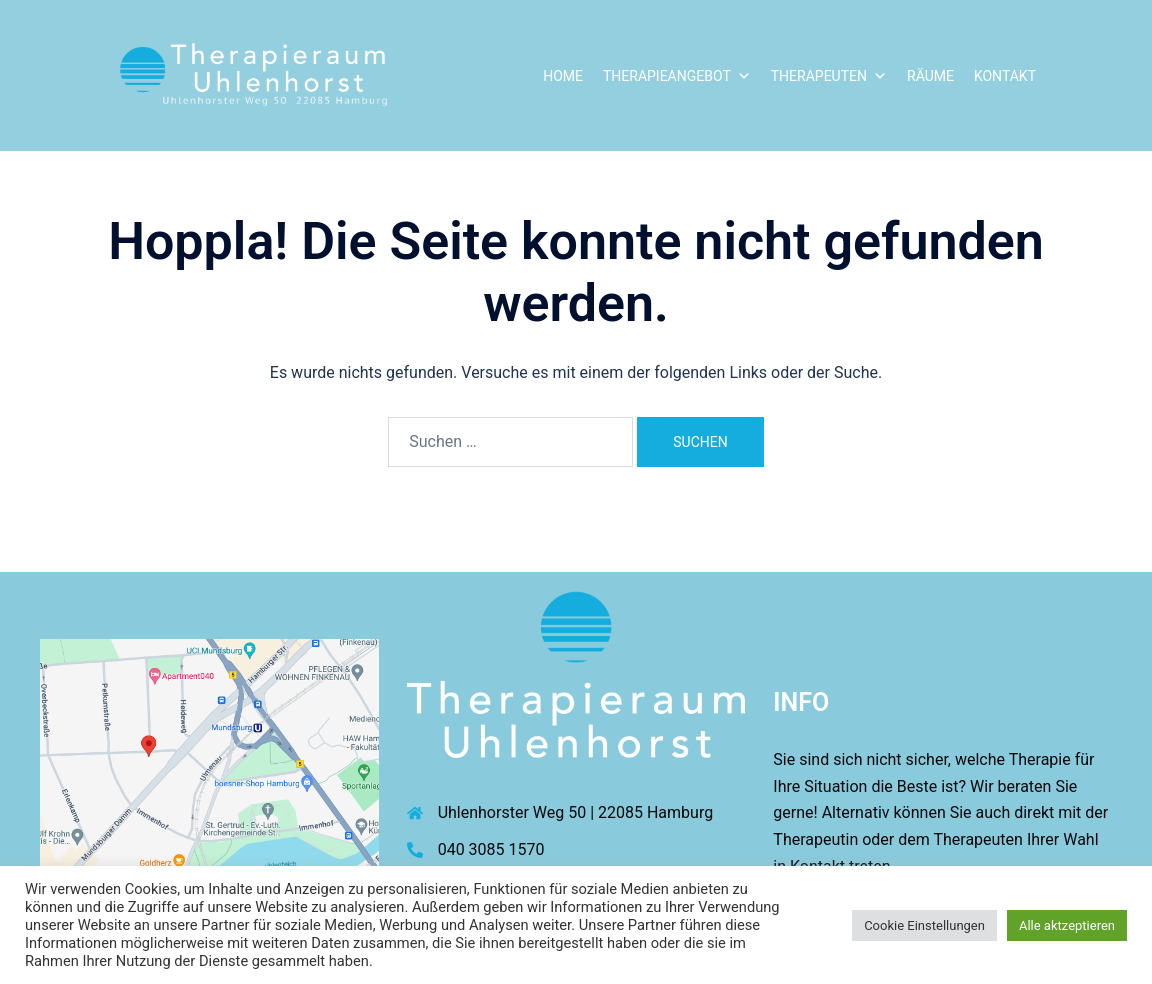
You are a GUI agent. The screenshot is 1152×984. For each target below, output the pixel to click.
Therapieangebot (677, 76)
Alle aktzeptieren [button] (1067, 925)
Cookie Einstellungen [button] (924, 925)
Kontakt (1005, 76)
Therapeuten (829, 76)
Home (563, 76)
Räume (930, 76)
